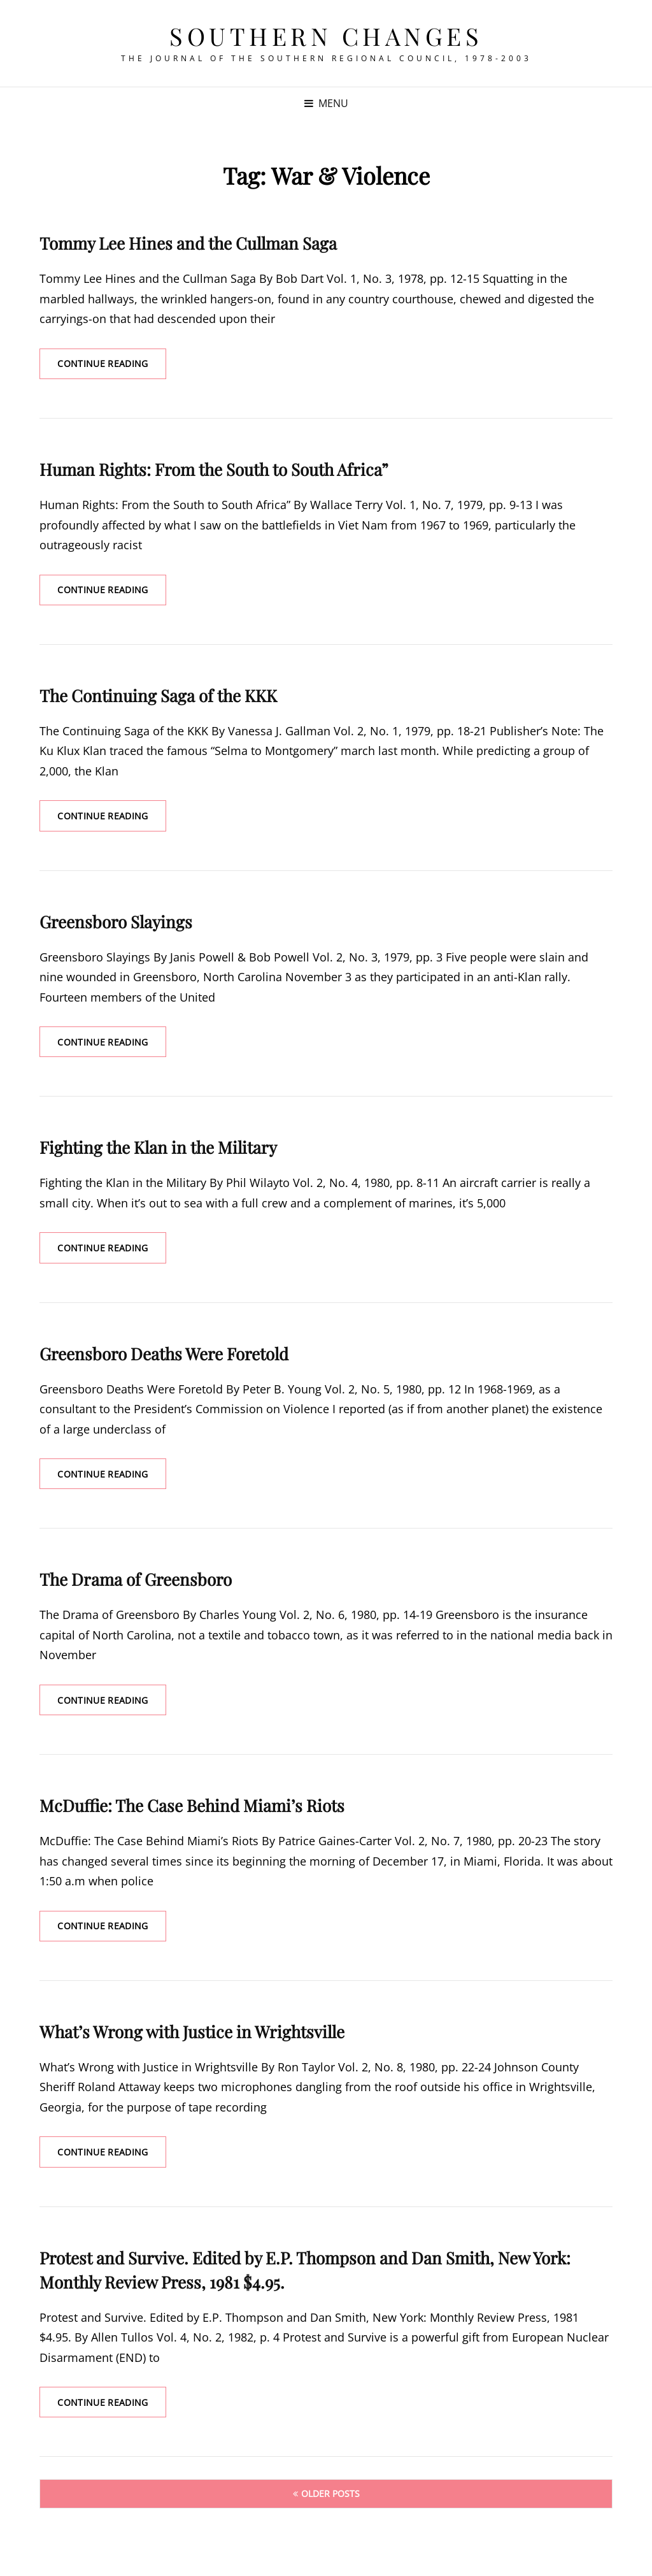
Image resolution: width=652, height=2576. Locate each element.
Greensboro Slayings (115, 923)
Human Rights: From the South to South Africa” (213, 470)
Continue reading (112, 368)
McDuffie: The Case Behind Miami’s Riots (191, 1808)
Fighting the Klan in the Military (158, 1149)
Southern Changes (326, 36)
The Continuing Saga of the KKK (158, 696)
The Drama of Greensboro (135, 1582)
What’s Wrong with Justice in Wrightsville (191, 2035)
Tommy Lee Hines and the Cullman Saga (188, 243)
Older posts (330, 2498)
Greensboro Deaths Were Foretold (163, 1355)
